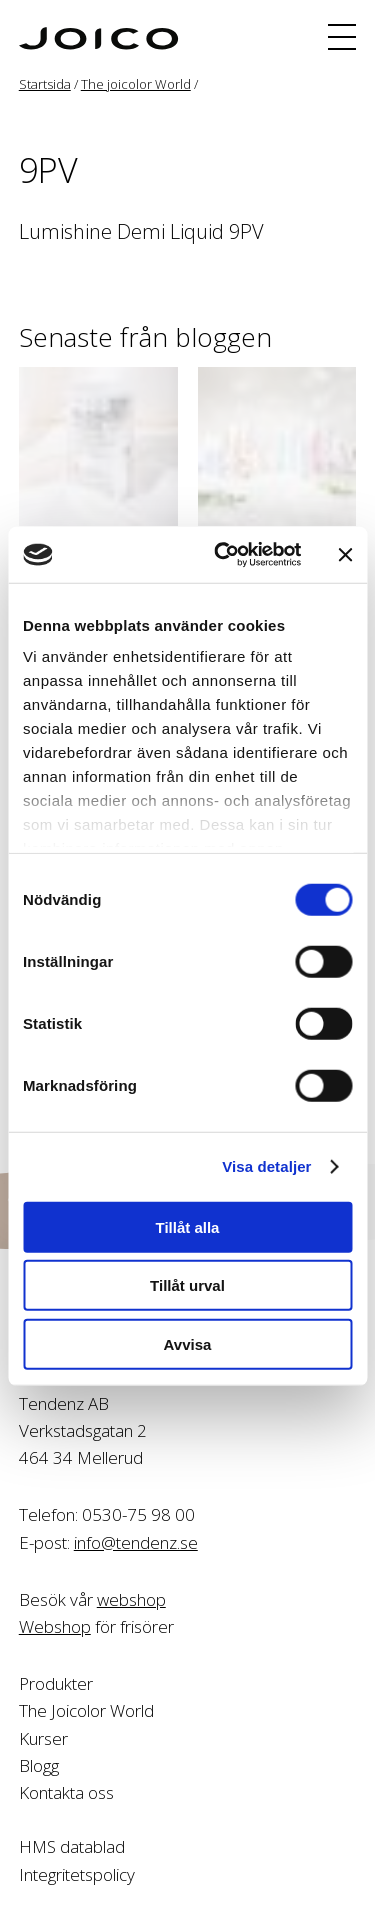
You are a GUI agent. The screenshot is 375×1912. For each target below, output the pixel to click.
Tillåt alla (188, 1226)
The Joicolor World (86, 1710)
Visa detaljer (266, 1166)
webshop (131, 1599)
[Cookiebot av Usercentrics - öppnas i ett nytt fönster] (223, 555)
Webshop (55, 1626)
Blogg (39, 1765)
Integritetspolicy (77, 1874)
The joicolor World (136, 84)
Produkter (56, 1683)
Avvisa (188, 1343)
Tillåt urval (187, 1285)
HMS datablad (72, 1846)
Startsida (45, 84)
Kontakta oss (66, 1792)
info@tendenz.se (136, 1542)
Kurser (43, 1738)
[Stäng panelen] (345, 555)
